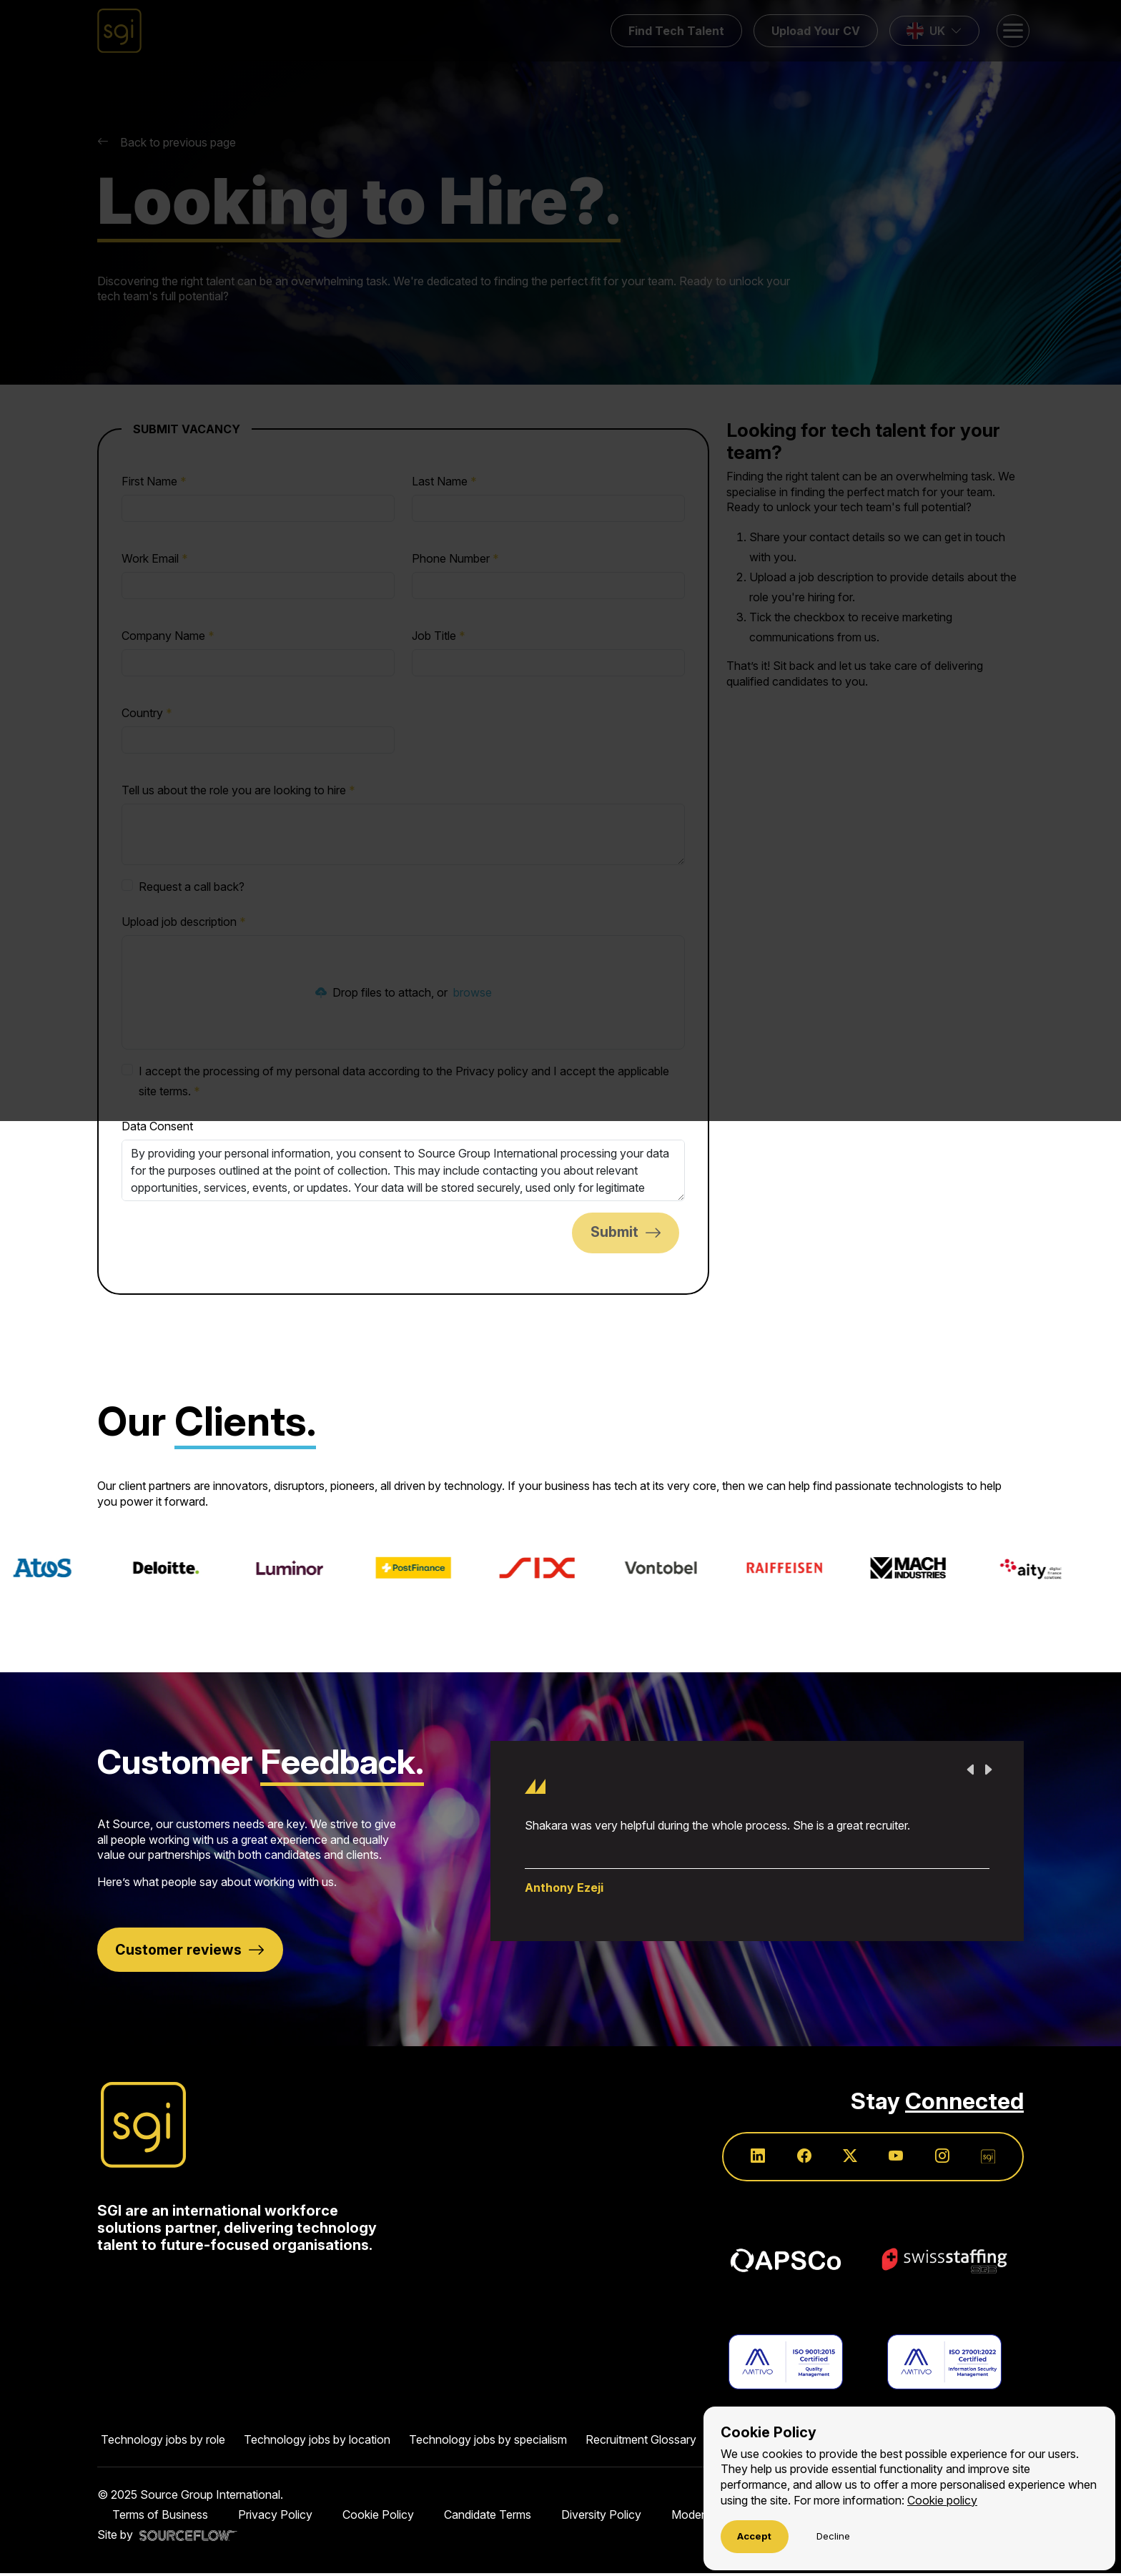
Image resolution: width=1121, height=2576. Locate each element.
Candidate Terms (487, 2517)
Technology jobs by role (163, 2442)
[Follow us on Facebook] (798, 2159)
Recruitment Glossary (641, 2442)
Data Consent (157, 1126)
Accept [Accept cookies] (754, 2536)
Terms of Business (160, 2517)
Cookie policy (942, 2500)
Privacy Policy (275, 2517)
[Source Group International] (143, 2126)
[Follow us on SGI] (987, 2159)
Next (988, 1770)
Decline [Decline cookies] (833, 2536)
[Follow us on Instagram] (940, 2159)
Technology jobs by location (317, 2442)
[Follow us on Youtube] (893, 2159)
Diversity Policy (601, 2517)
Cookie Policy (378, 2517)
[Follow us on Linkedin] (751, 2159)
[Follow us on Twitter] (846, 2159)
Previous (971, 1770)
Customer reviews (179, 1950)
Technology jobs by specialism (488, 2442)
